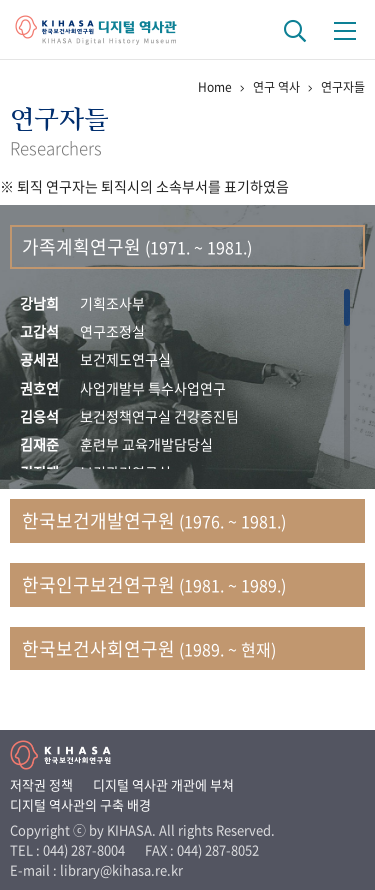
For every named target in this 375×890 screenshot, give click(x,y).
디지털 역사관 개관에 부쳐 (163, 784)
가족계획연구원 (137, 246)
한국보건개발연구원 (154, 520)
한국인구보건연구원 (154, 584)
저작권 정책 (41, 784)
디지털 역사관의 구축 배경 (80, 804)
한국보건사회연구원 (149, 648)
